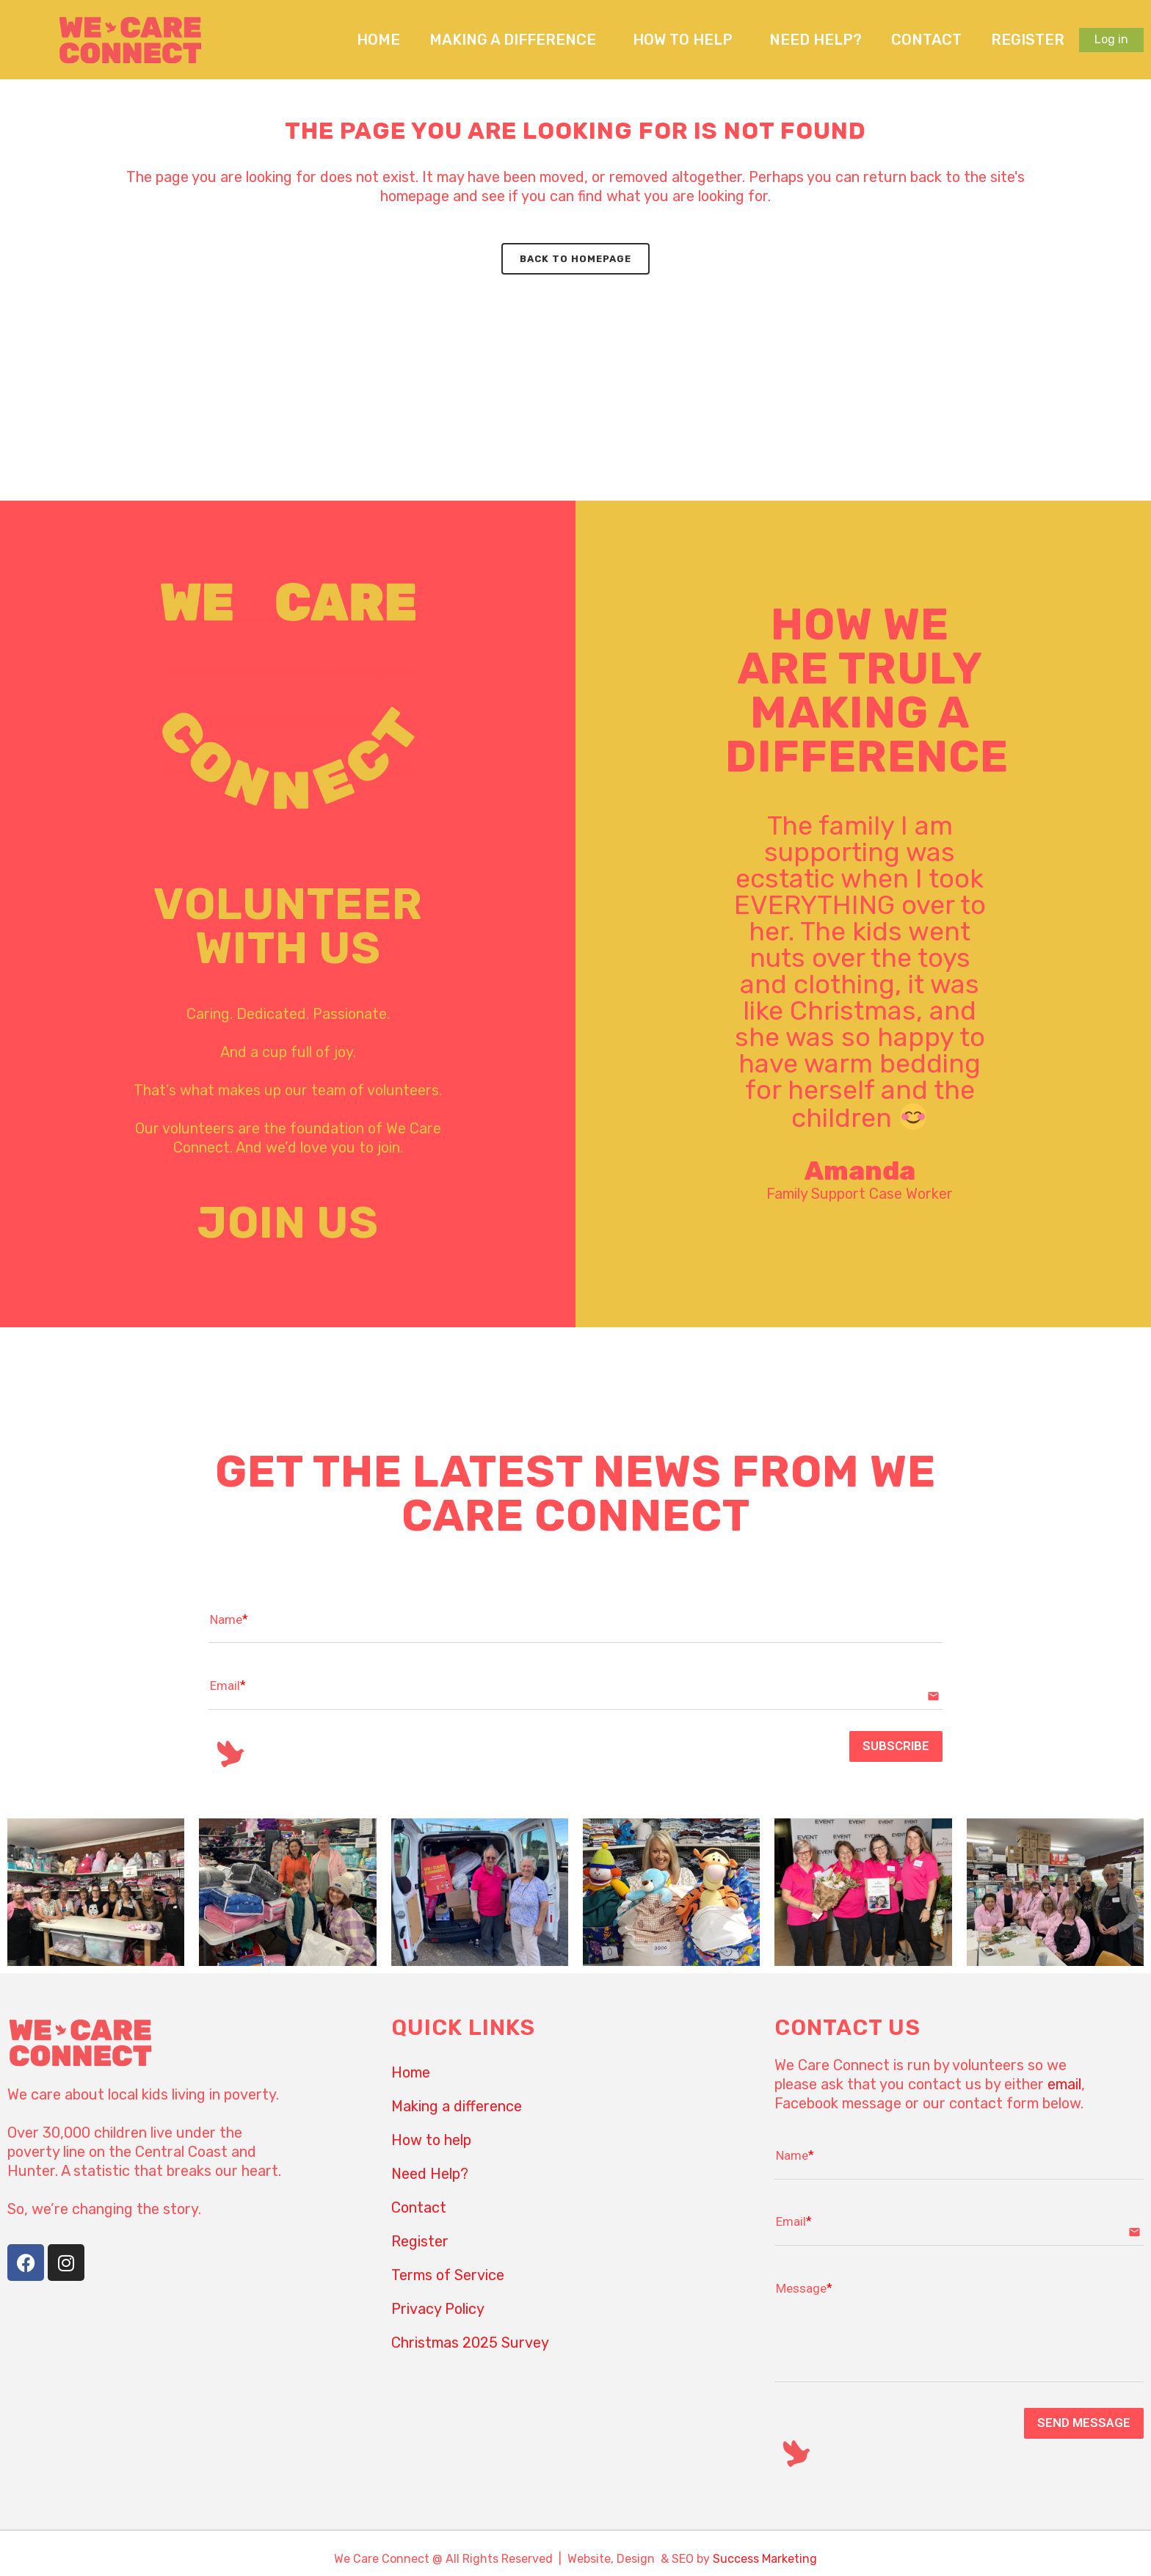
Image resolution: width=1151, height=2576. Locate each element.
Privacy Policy (437, 2309)
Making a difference (516, 39)
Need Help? (815, 39)
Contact (926, 39)
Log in (1111, 39)
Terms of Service (447, 2275)
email (1064, 2084)
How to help (686, 39)
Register (1027, 39)
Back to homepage (575, 258)
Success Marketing (765, 2559)
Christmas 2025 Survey (470, 2342)
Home (378, 39)
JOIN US (288, 1223)
